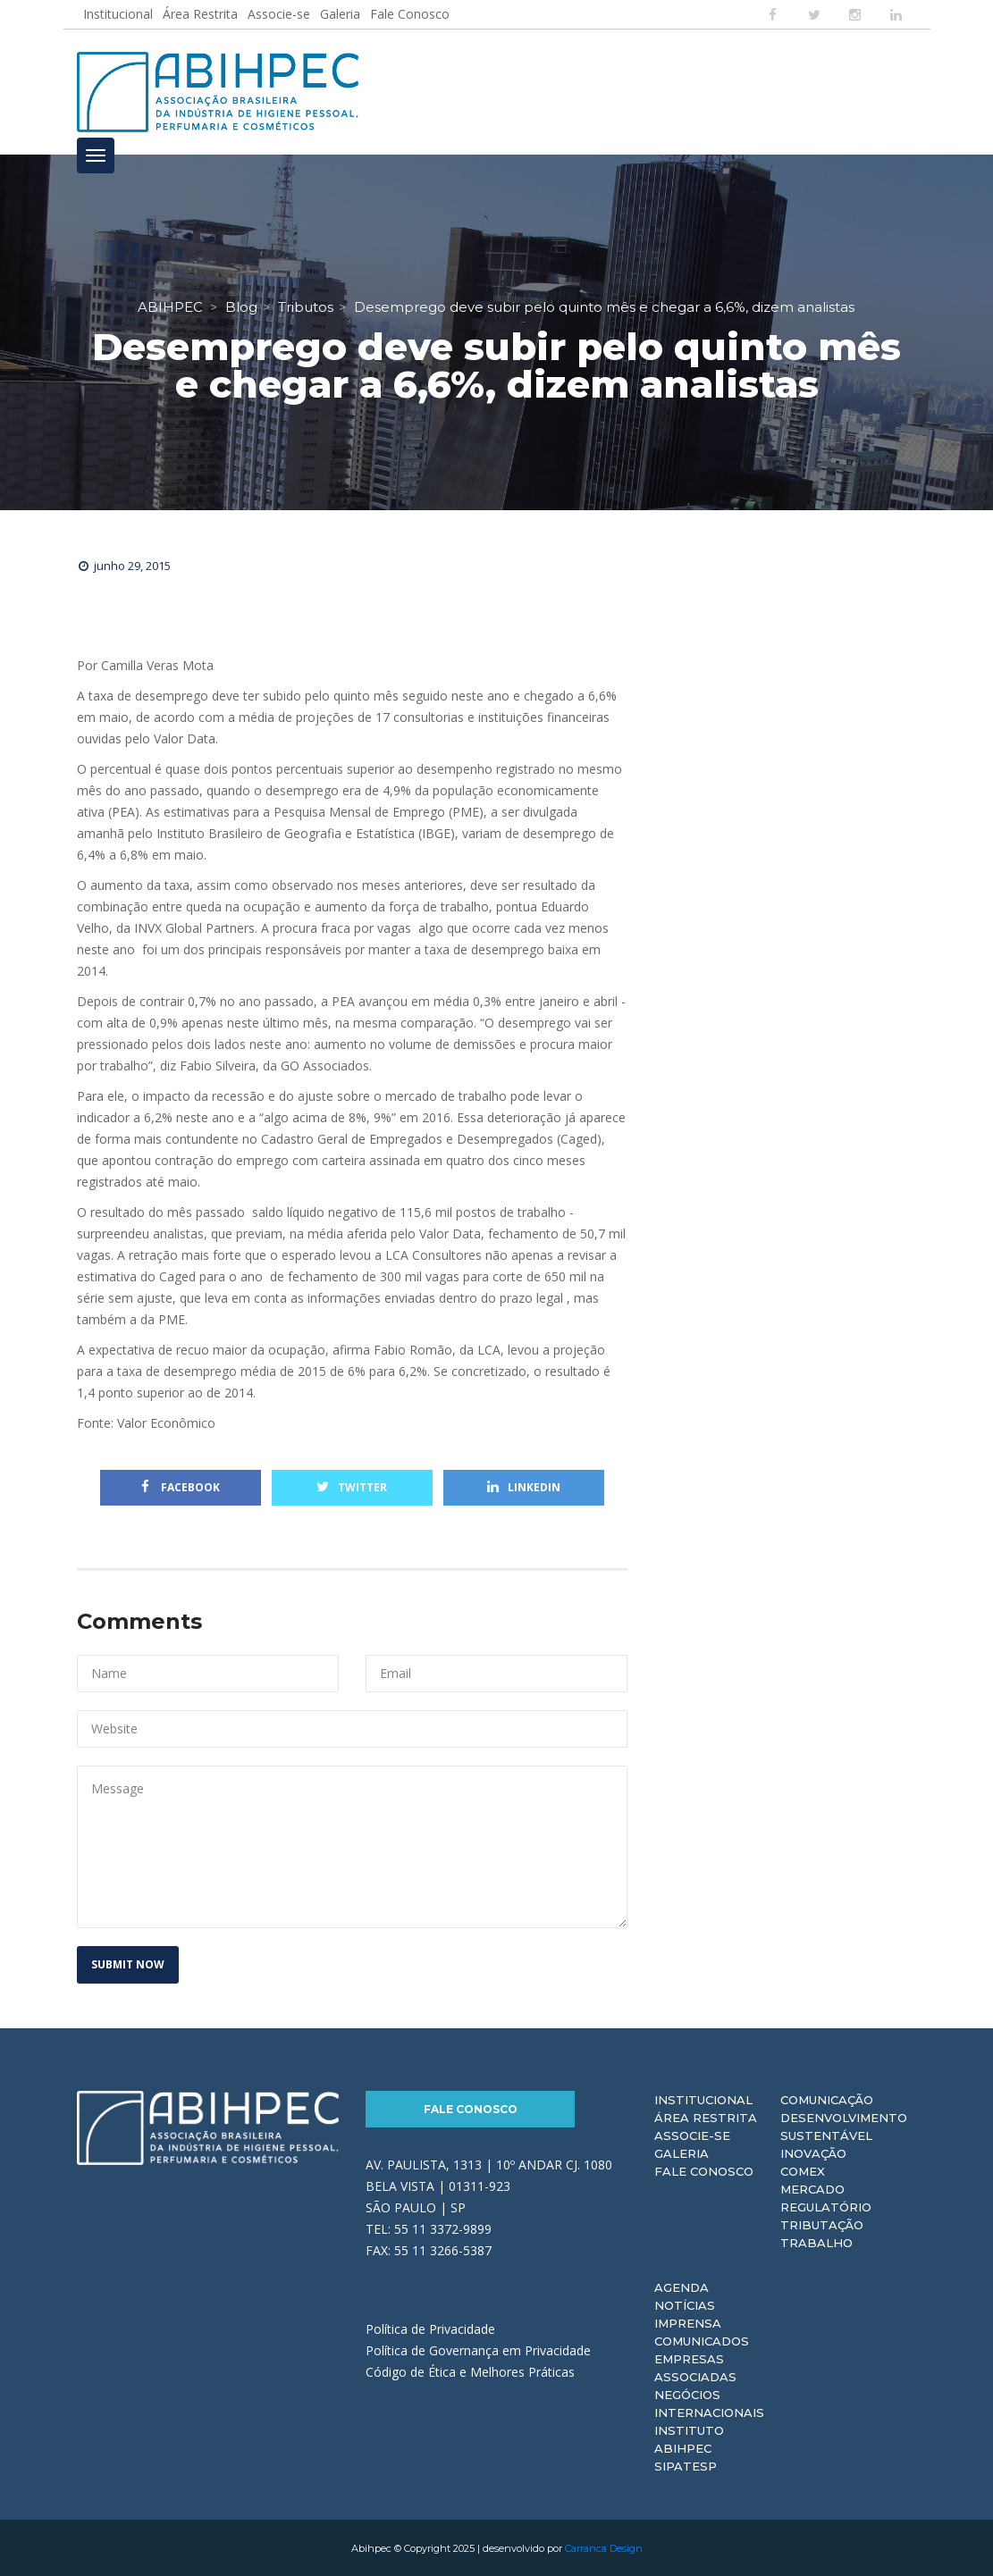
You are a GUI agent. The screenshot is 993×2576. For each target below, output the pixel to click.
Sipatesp (685, 2465)
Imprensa (687, 2322)
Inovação (813, 2152)
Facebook (180, 1486)
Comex (802, 2170)
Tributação (821, 2224)
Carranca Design (604, 2547)
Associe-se (279, 13)
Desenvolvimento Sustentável (843, 2126)
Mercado (812, 2188)
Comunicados (701, 2340)
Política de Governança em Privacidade (478, 2349)
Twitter (351, 1486)
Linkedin (523, 1486)
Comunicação (826, 2099)
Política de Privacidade (430, 2328)
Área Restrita (200, 13)
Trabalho (816, 2242)
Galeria (340, 13)
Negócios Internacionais (709, 2403)
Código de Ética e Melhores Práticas (470, 2370)
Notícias (684, 2304)
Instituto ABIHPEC (689, 2438)
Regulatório (825, 2206)
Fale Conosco (410, 13)
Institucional (118, 13)
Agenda (681, 2286)
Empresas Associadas (695, 2367)
